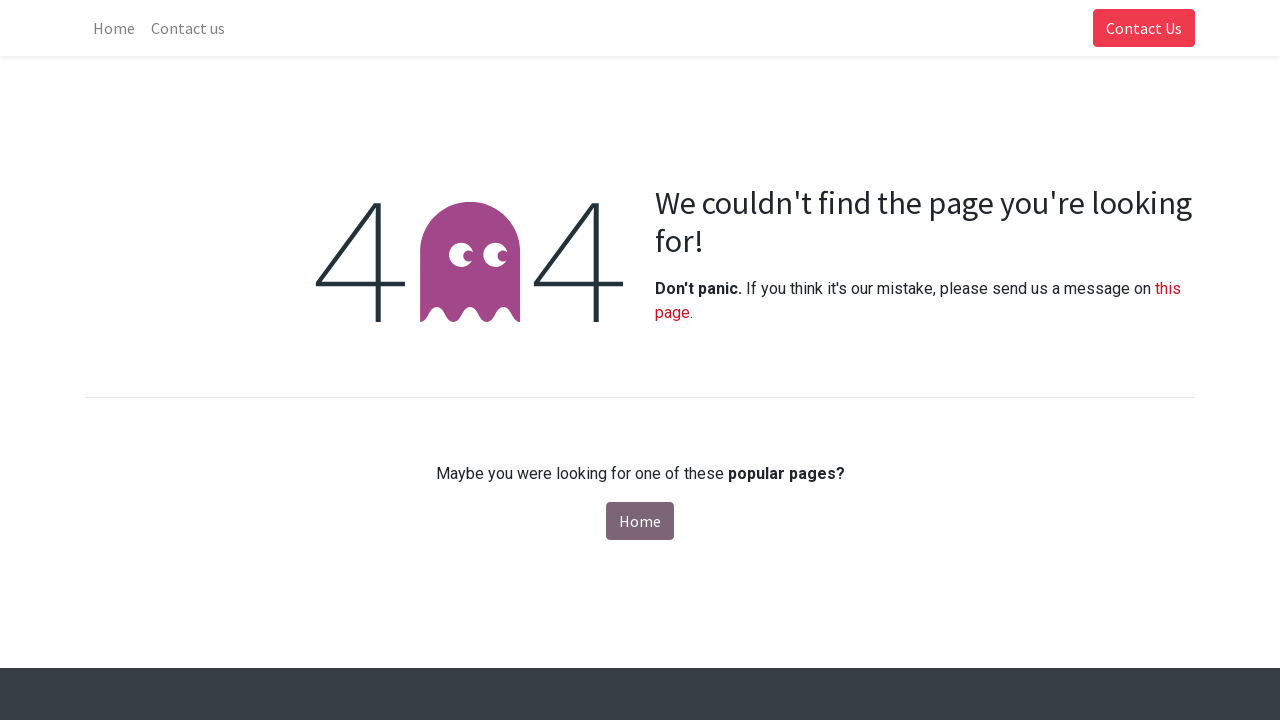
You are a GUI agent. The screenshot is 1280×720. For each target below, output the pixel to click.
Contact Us (1144, 28)
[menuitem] (114, 28)
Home (640, 521)
